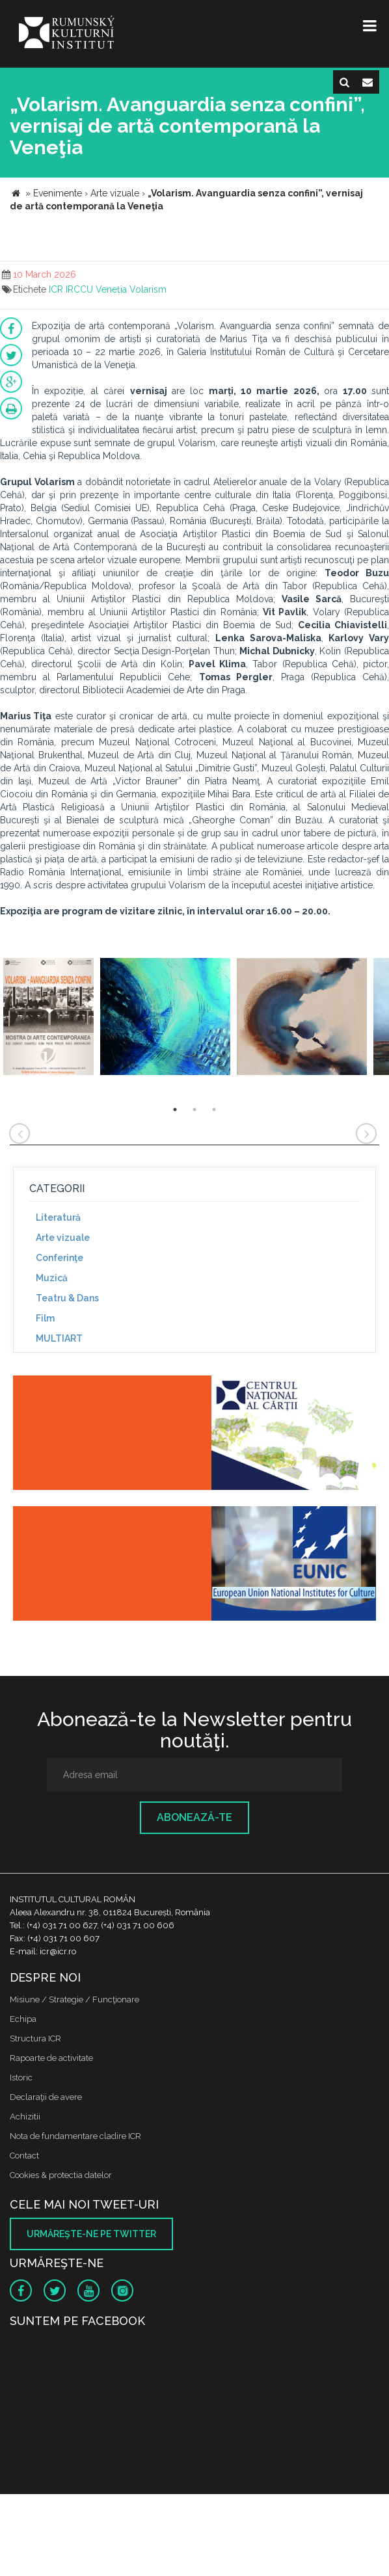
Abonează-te (194, 1817)
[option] (48, 1018)
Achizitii (25, 2116)
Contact (24, 2155)
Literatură (58, 1217)
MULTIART (59, 1338)
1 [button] (174, 1109)
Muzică (52, 1278)
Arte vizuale (63, 1237)
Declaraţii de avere (46, 2097)
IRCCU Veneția (96, 289)
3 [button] (214, 1109)
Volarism (148, 289)
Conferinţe (59, 1258)
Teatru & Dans (67, 1298)
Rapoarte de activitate (51, 2058)
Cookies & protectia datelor (61, 2175)
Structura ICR (35, 2038)
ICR (56, 289)
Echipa (23, 2019)
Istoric (21, 2077)
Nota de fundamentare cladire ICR (75, 2136)
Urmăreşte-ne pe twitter (91, 2234)
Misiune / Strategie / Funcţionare (74, 1999)
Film (45, 1318)
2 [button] (194, 1109)
